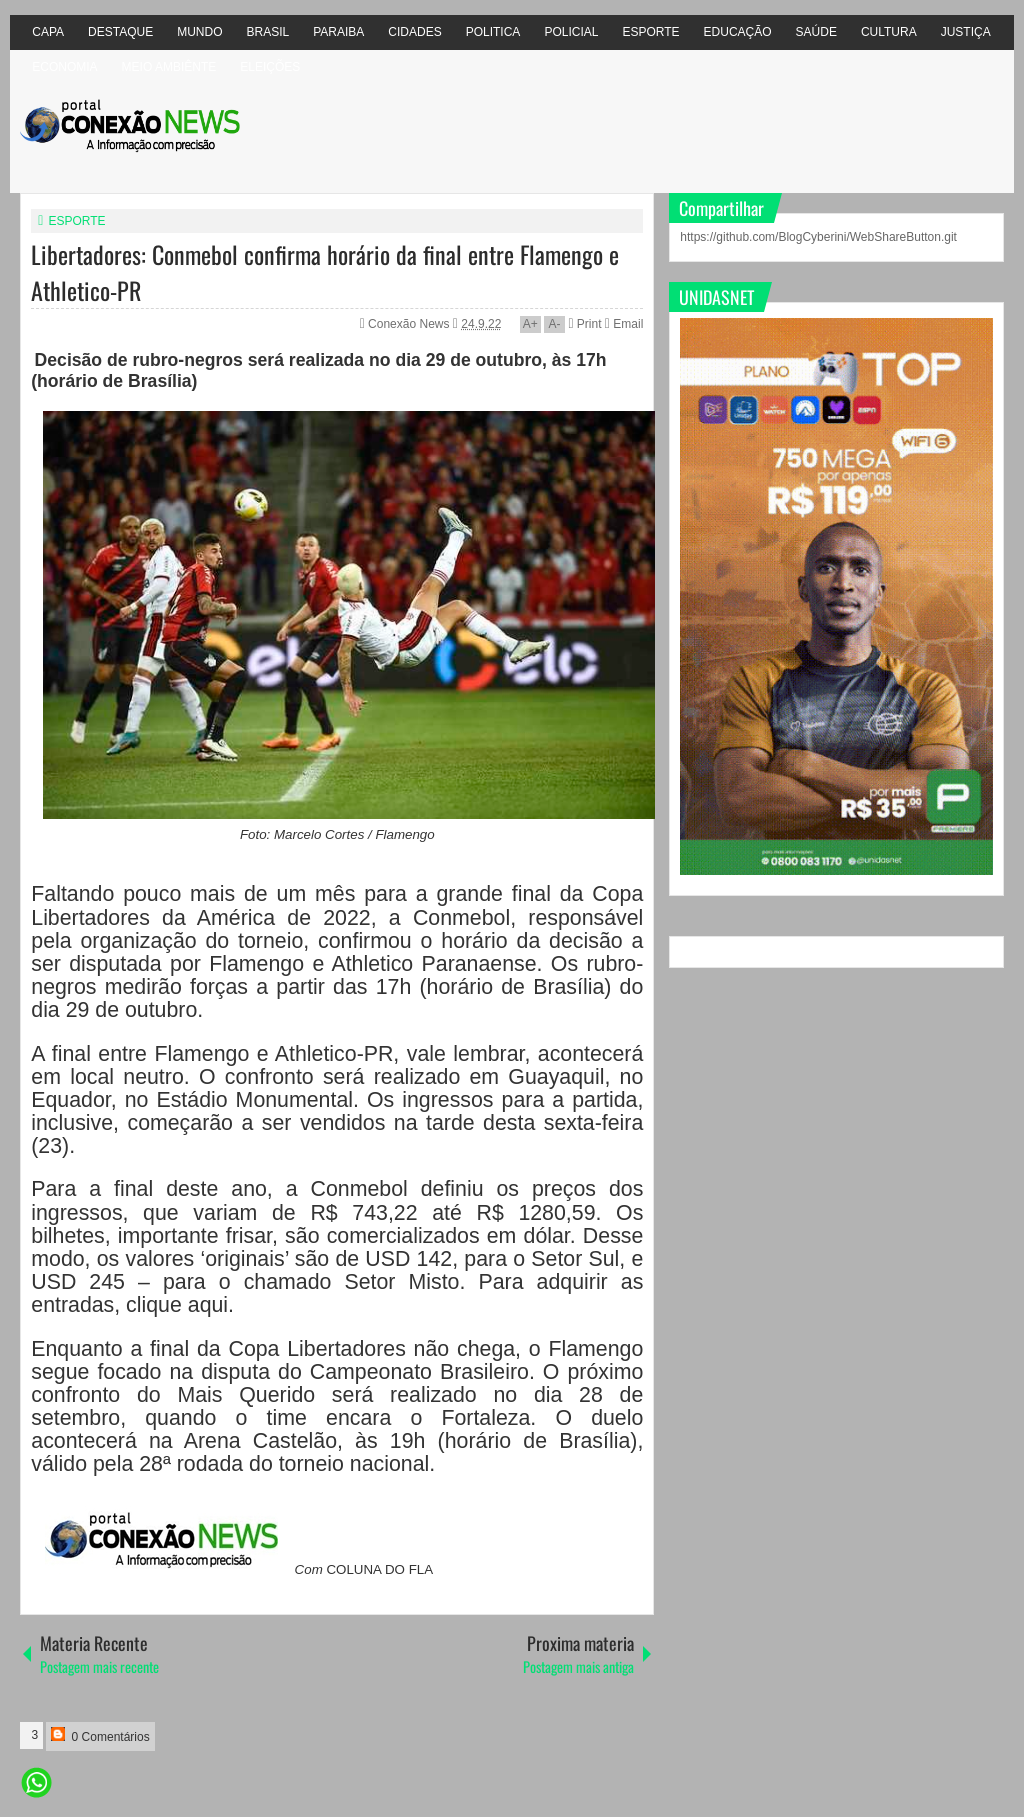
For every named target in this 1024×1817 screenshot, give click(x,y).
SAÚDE (816, 32)
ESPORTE (650, 32)
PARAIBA (338, 32)
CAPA (48, 32)
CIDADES (414, 32)
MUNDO (199, 32)
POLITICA (493, 32)
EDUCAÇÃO (738, 32)
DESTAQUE (120, 32)
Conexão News (410, 324)
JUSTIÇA (966, 32)
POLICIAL (571, 32)
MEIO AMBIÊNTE (169, 67)
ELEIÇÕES (270, 67)
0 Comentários (100, 1735)
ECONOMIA (64, 67)
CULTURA (889, 32)
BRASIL (268, 32)
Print (584, 324)
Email (624, 324)
